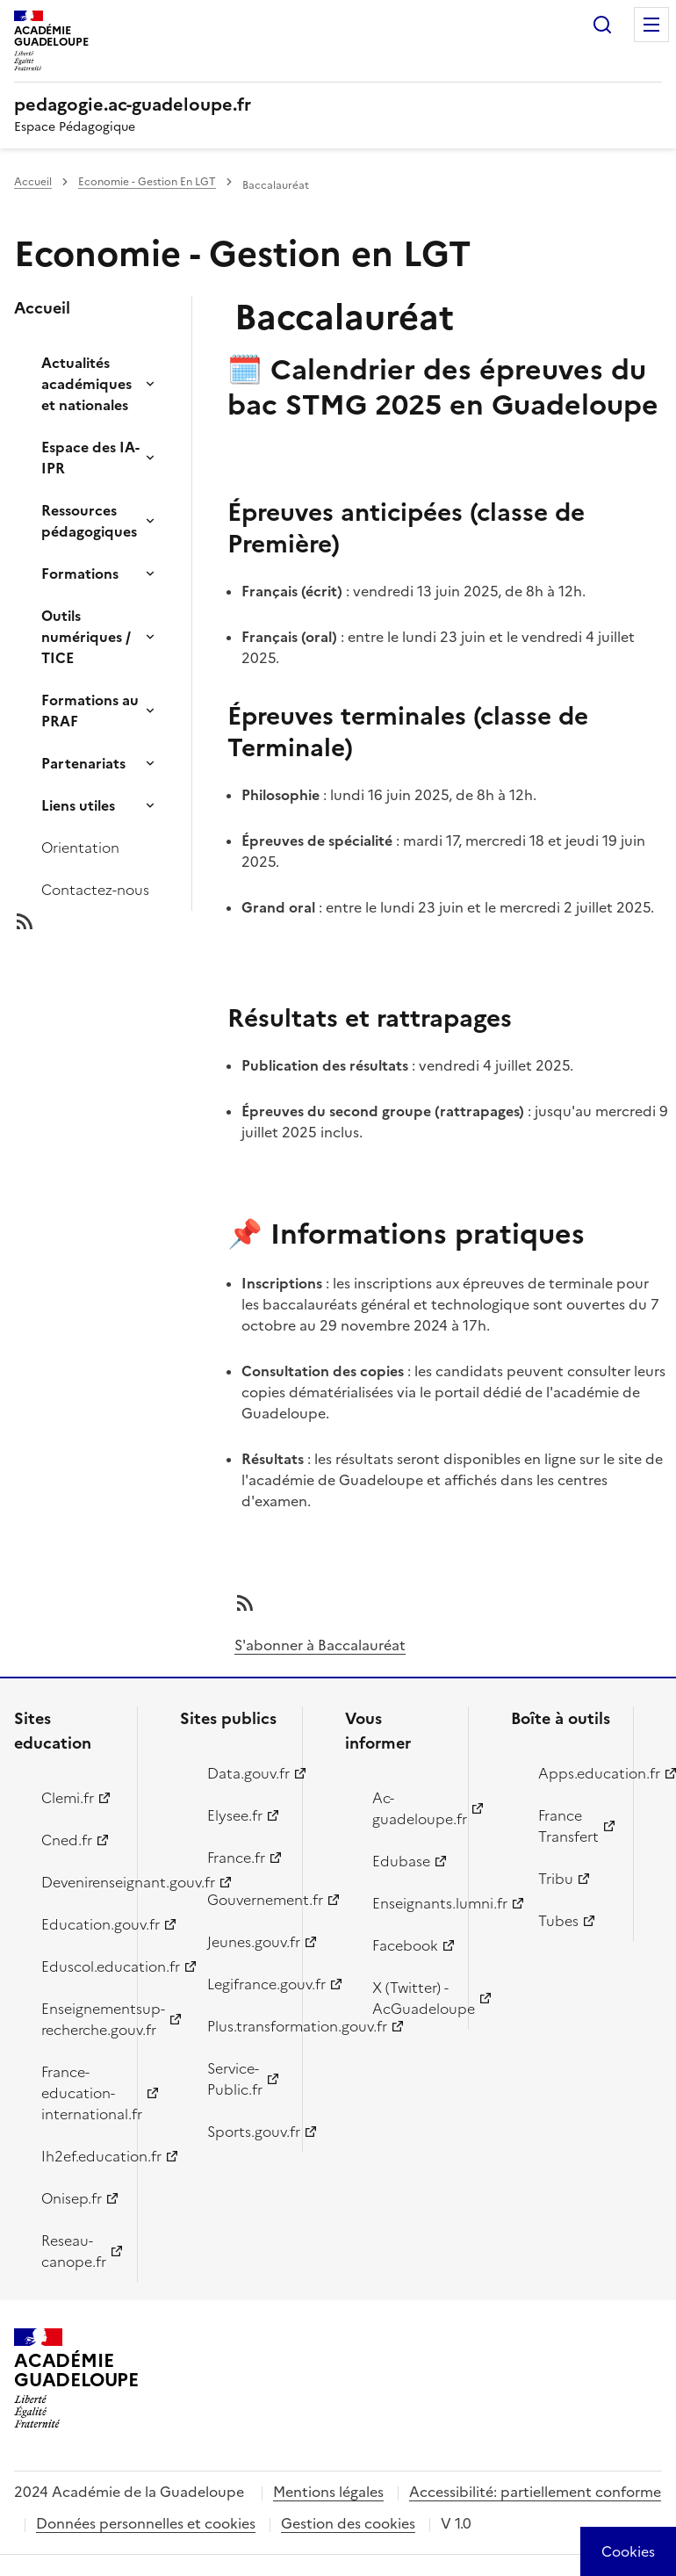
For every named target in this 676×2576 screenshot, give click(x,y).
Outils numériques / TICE (86, 636)
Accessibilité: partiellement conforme (535, 2491)
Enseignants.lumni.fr (410, 1903)
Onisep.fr (71, 2198)
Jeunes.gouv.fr (245, 1941)
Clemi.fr (67, 1797)
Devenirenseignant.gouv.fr (79, 1882)
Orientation (80, 847)
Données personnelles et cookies (145, 2523)
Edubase (401, 1861)
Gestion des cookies (348, 2523)
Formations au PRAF (90, 710)
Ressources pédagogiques (89, 521)
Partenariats (83, 763)
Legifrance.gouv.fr (245, 1984)
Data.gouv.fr (245, 1773)
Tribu (555, 1878)
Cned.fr (66, 1840)
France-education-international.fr (79, 2093)
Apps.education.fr (576, 1773)
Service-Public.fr (234, 2079)
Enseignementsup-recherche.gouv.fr (79, 2019)
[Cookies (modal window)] (628, 2551)
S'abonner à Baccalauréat (320, 1645)
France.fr (236, 1857)
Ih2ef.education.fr (79, 2156)
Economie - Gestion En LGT (147, 182)
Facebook (405, 1945)
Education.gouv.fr (79, 1924)
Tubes (558, 1920)
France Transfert (568, 1826)
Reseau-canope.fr (73, 2251)
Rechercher (602, 24)
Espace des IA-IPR (90, 458)
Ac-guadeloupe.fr (410, 1808)
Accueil (33, 182)
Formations (80, 573)
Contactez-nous (95, 889)
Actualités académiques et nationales (86, 383)
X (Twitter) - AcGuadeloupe (410, 1998)
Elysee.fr (234, 1815)
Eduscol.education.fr (79, 1966)
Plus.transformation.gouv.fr (245, 2026)
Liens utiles (78, 805)
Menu (651, 24)
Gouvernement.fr (245, 1899)
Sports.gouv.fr (245, 2131)
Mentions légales (328, 2491)
